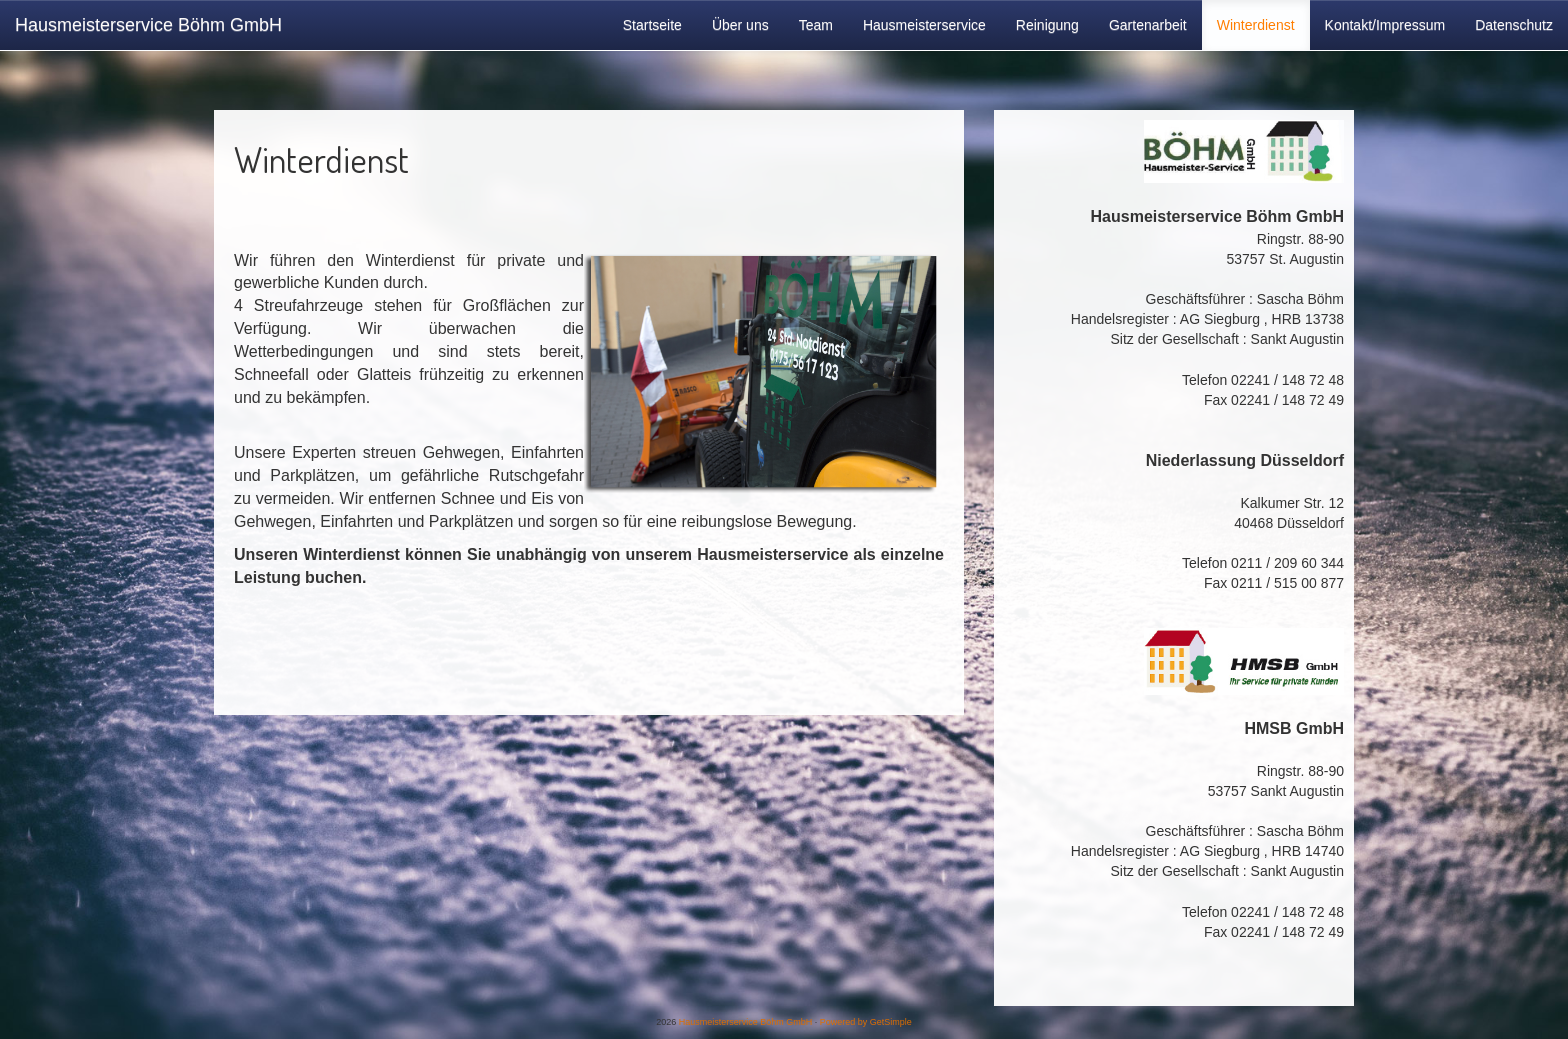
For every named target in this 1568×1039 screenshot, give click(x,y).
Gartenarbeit (1148, 25)
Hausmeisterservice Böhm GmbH (148, 25)
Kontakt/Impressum (1385, 25)
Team (816, 25)
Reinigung (1047, 25)
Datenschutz (1514, 25)
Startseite (652, 25)
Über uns (740, 25)
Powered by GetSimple (866, 1022)
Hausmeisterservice (924, 25)
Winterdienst (1256, 25)
